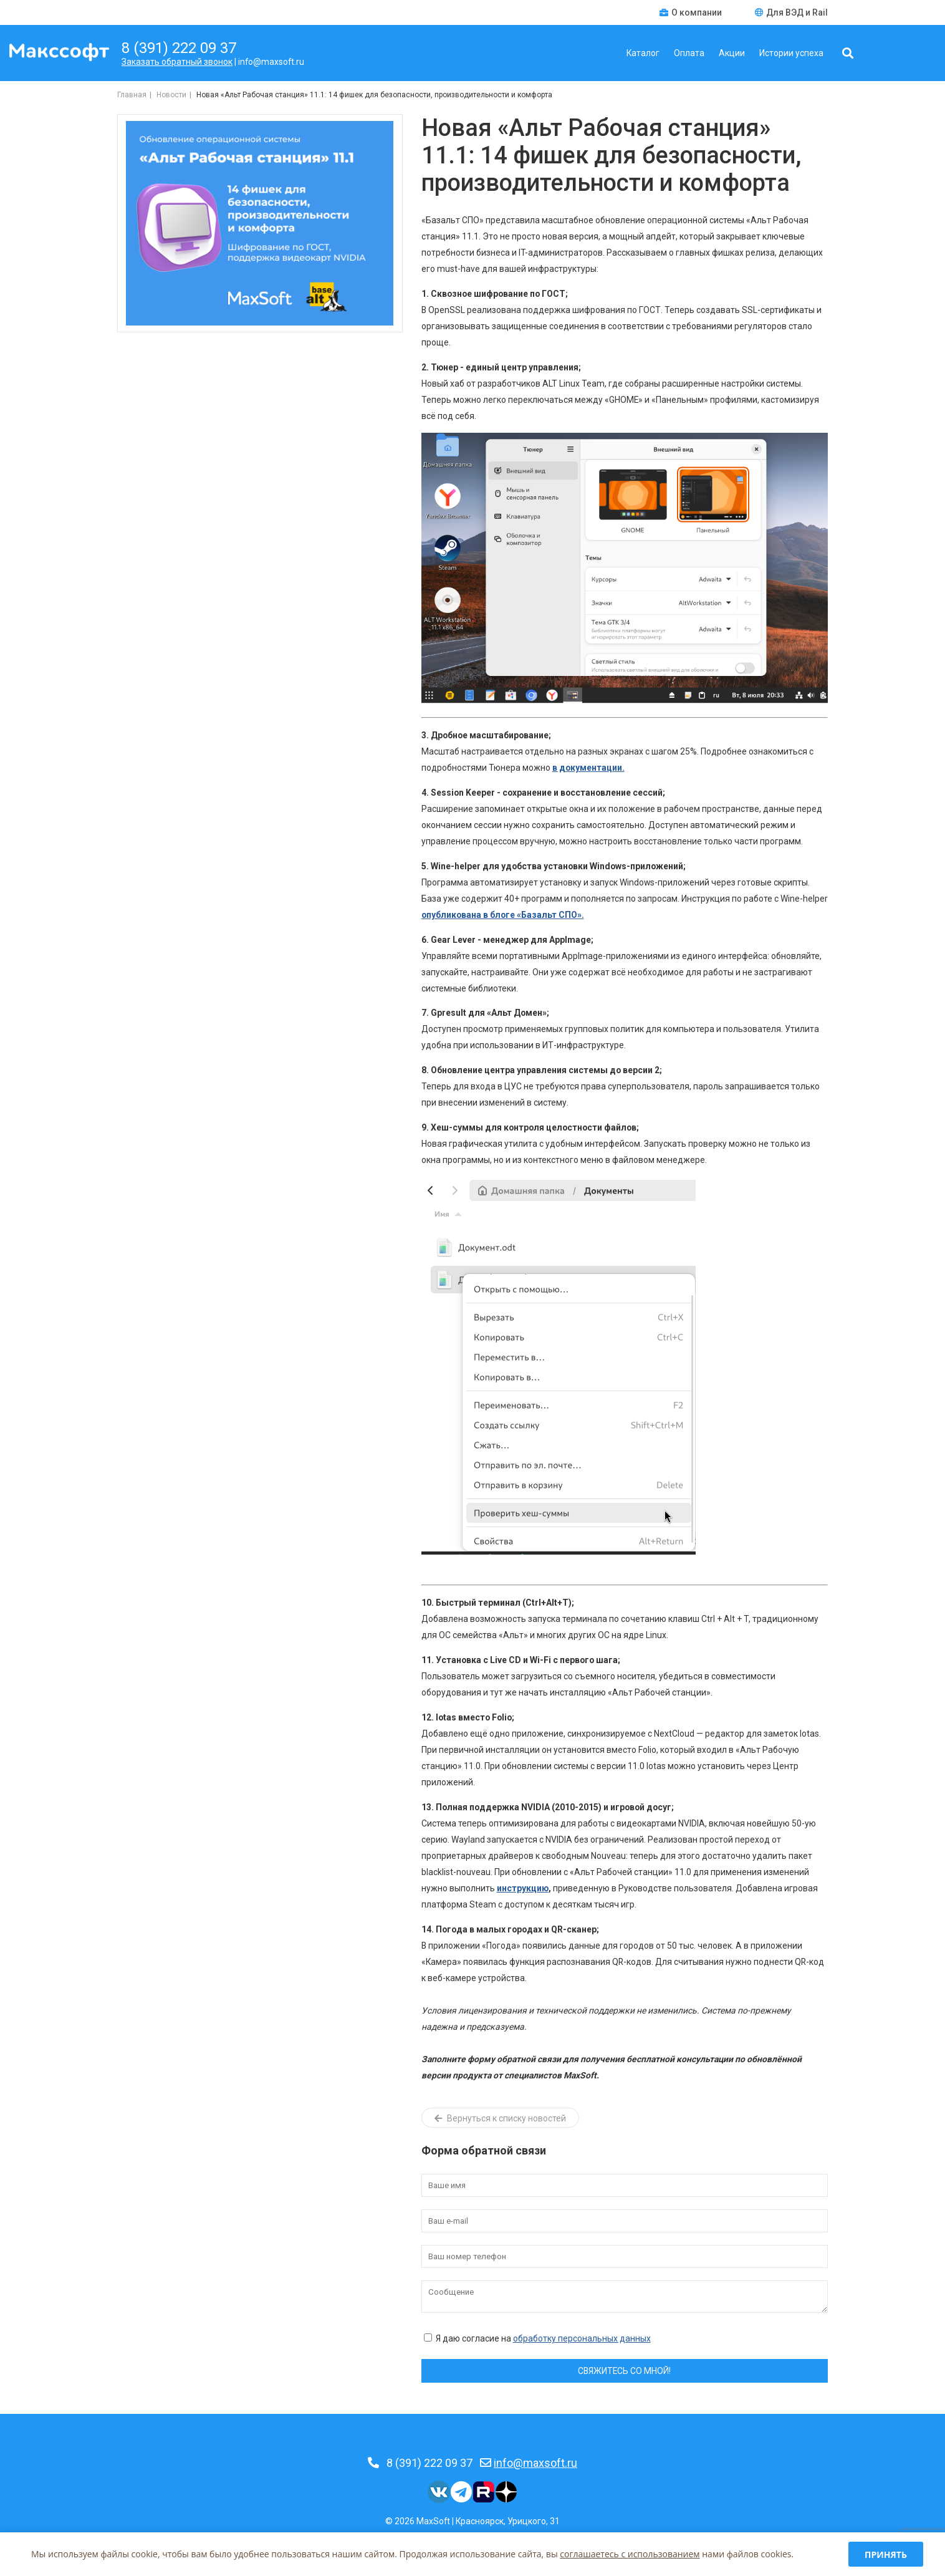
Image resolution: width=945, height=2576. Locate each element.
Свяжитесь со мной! (624, 2371)
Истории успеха (791, 53)
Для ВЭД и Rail (791, 12)
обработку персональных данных (582, 2338)
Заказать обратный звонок (177, 62)
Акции (732, 53)
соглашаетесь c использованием (629, 2554)
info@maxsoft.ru (535, 2462)
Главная (131, 94)
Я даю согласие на (537, 2338)
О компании (692, 12)
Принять (886, 2554)
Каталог (643, 53)
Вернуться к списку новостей (500, 2118)
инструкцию (523, 1888)
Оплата (689, 53)
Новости (171, 94)
